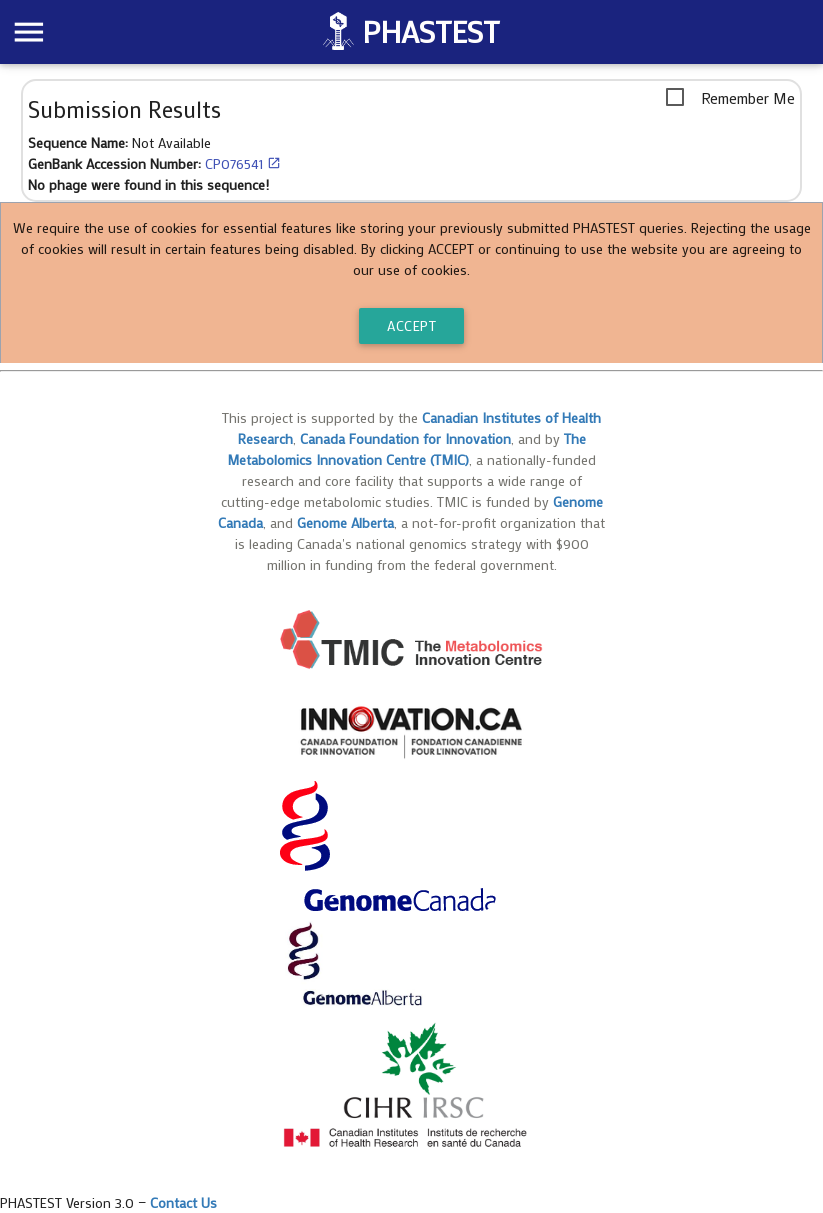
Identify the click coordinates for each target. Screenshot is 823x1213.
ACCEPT (411, 325)
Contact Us (183, 1202)
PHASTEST (430, 31)
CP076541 (243, 163)
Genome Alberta (345, 522)
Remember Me (748, 98)
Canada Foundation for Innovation (405, 438)
